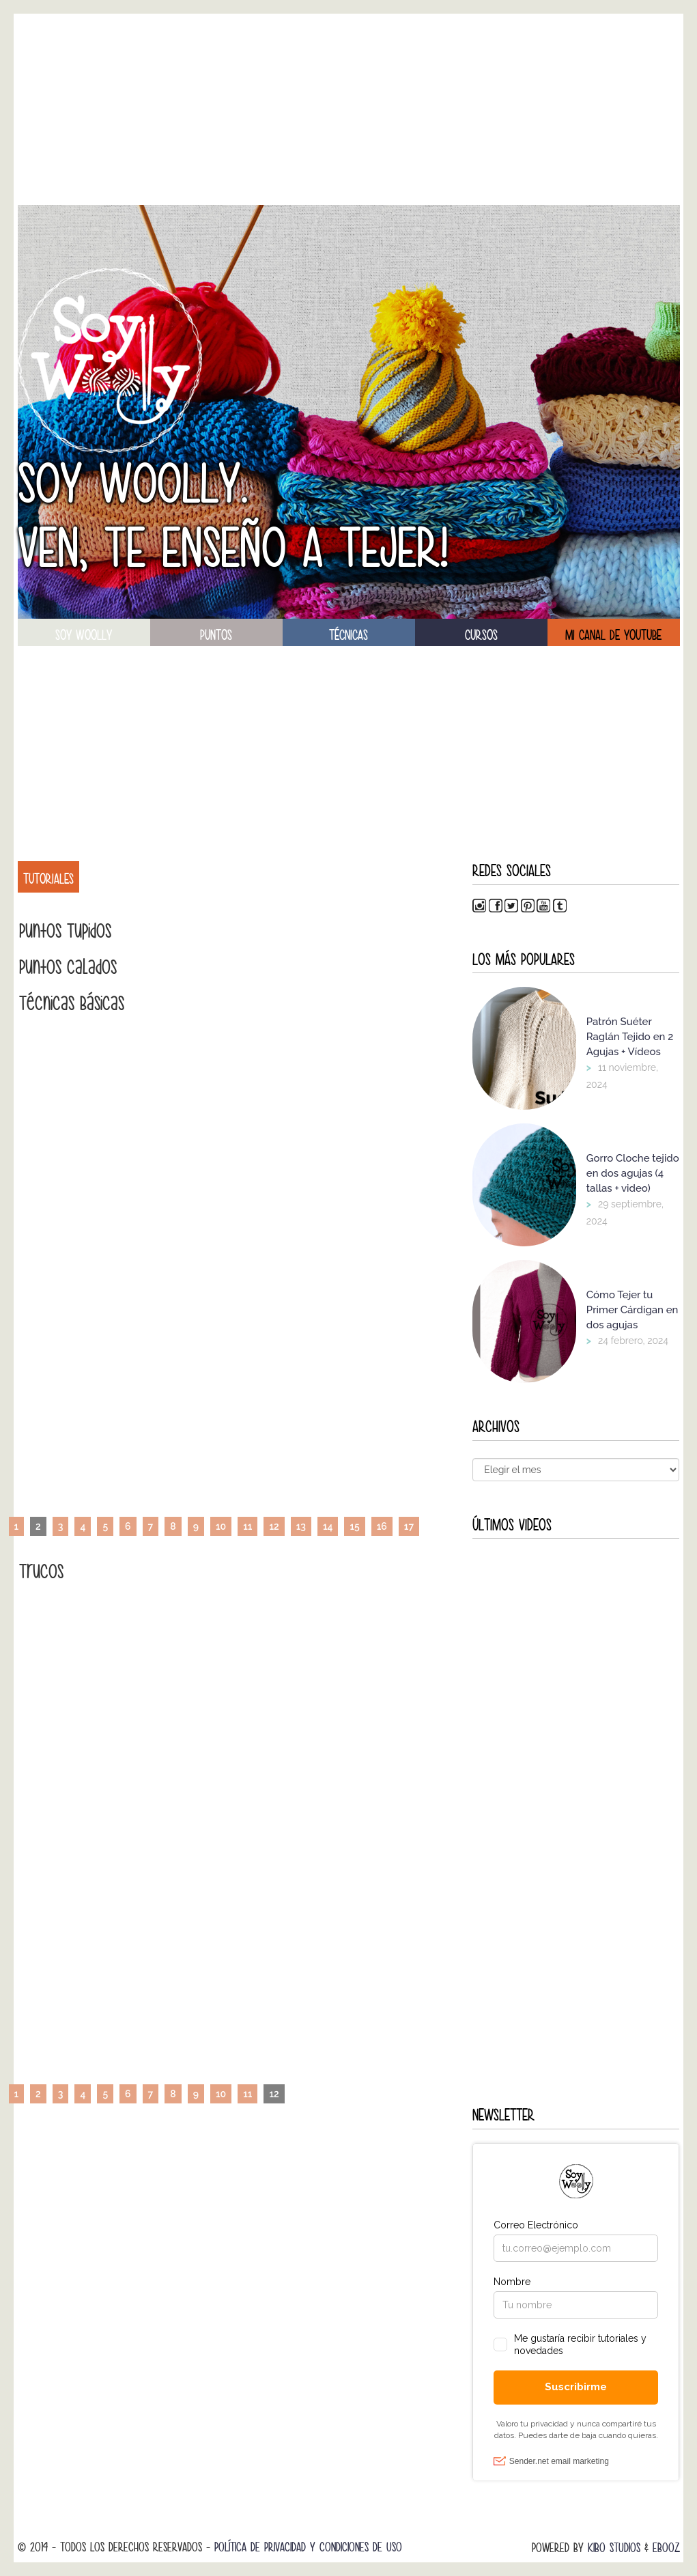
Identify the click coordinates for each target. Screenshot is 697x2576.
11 (247, 1526)
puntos (216, 635)
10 (221, 1526)
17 (409, 1526)
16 (382, 1526)
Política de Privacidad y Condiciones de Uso (308, 2547)
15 (354, 1526)
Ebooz (666, 2548)
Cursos (481, 635)
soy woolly (83, 635)
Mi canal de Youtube (613, 635)
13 (301, 1526)
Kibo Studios (614, 2548)
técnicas (348, 635)
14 (328, 1526)
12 (274, 1526)
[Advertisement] (349, 109)
